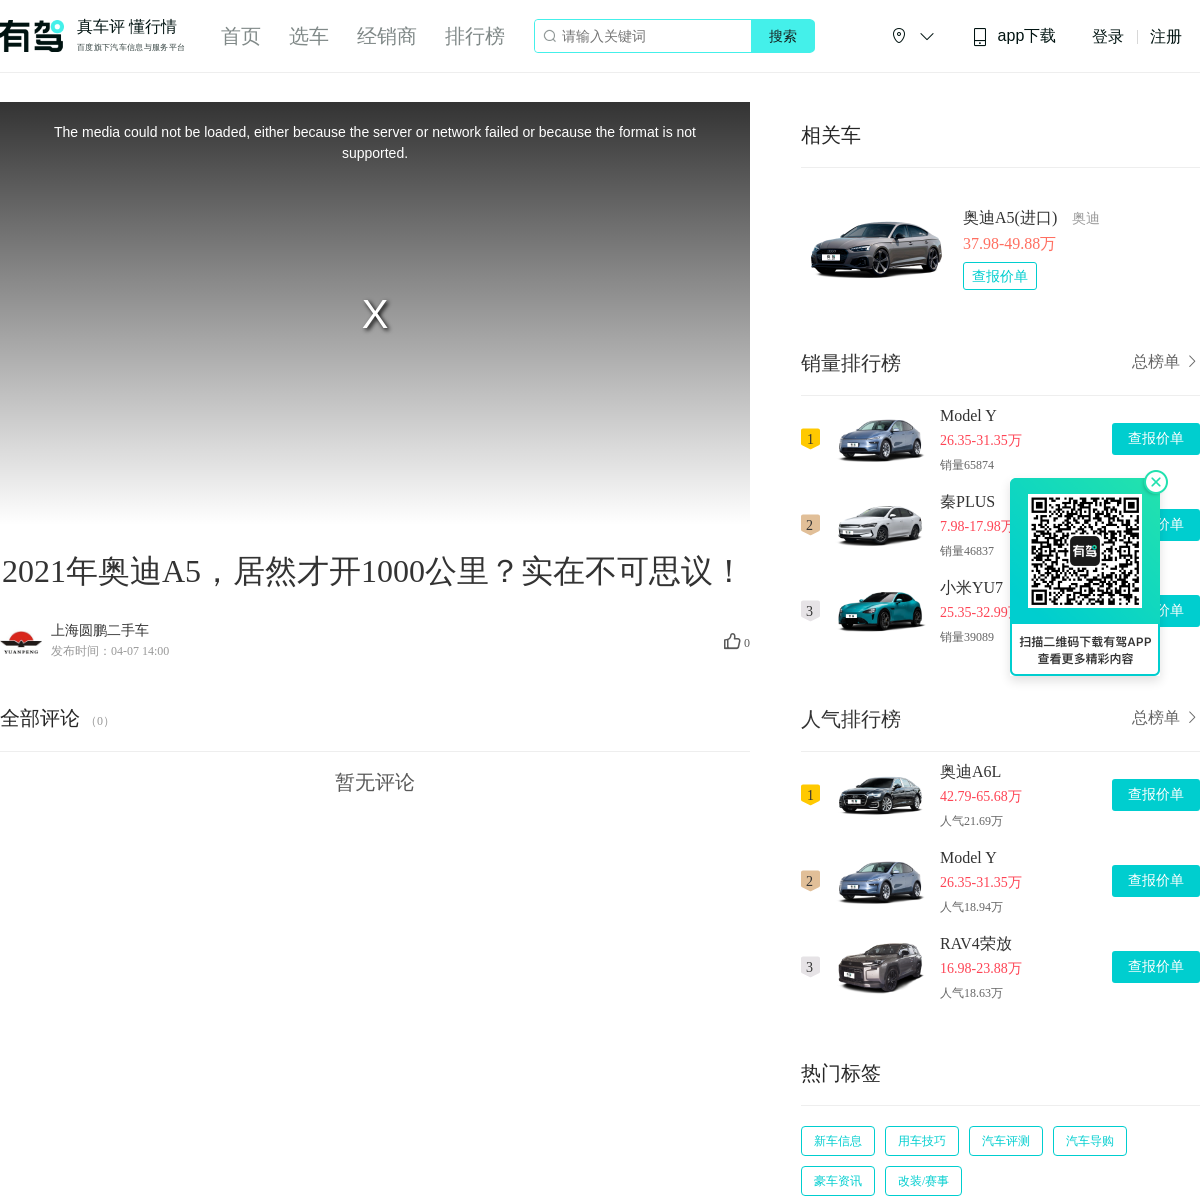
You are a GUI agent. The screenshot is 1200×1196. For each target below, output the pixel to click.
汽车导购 (1090, 1141)
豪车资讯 (838, 1181)
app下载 (1014, 36)
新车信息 (838, 1141)
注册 (1166, 36)
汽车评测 (1006, 1141)
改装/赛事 (923, 1181)
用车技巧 (922, 1141)
